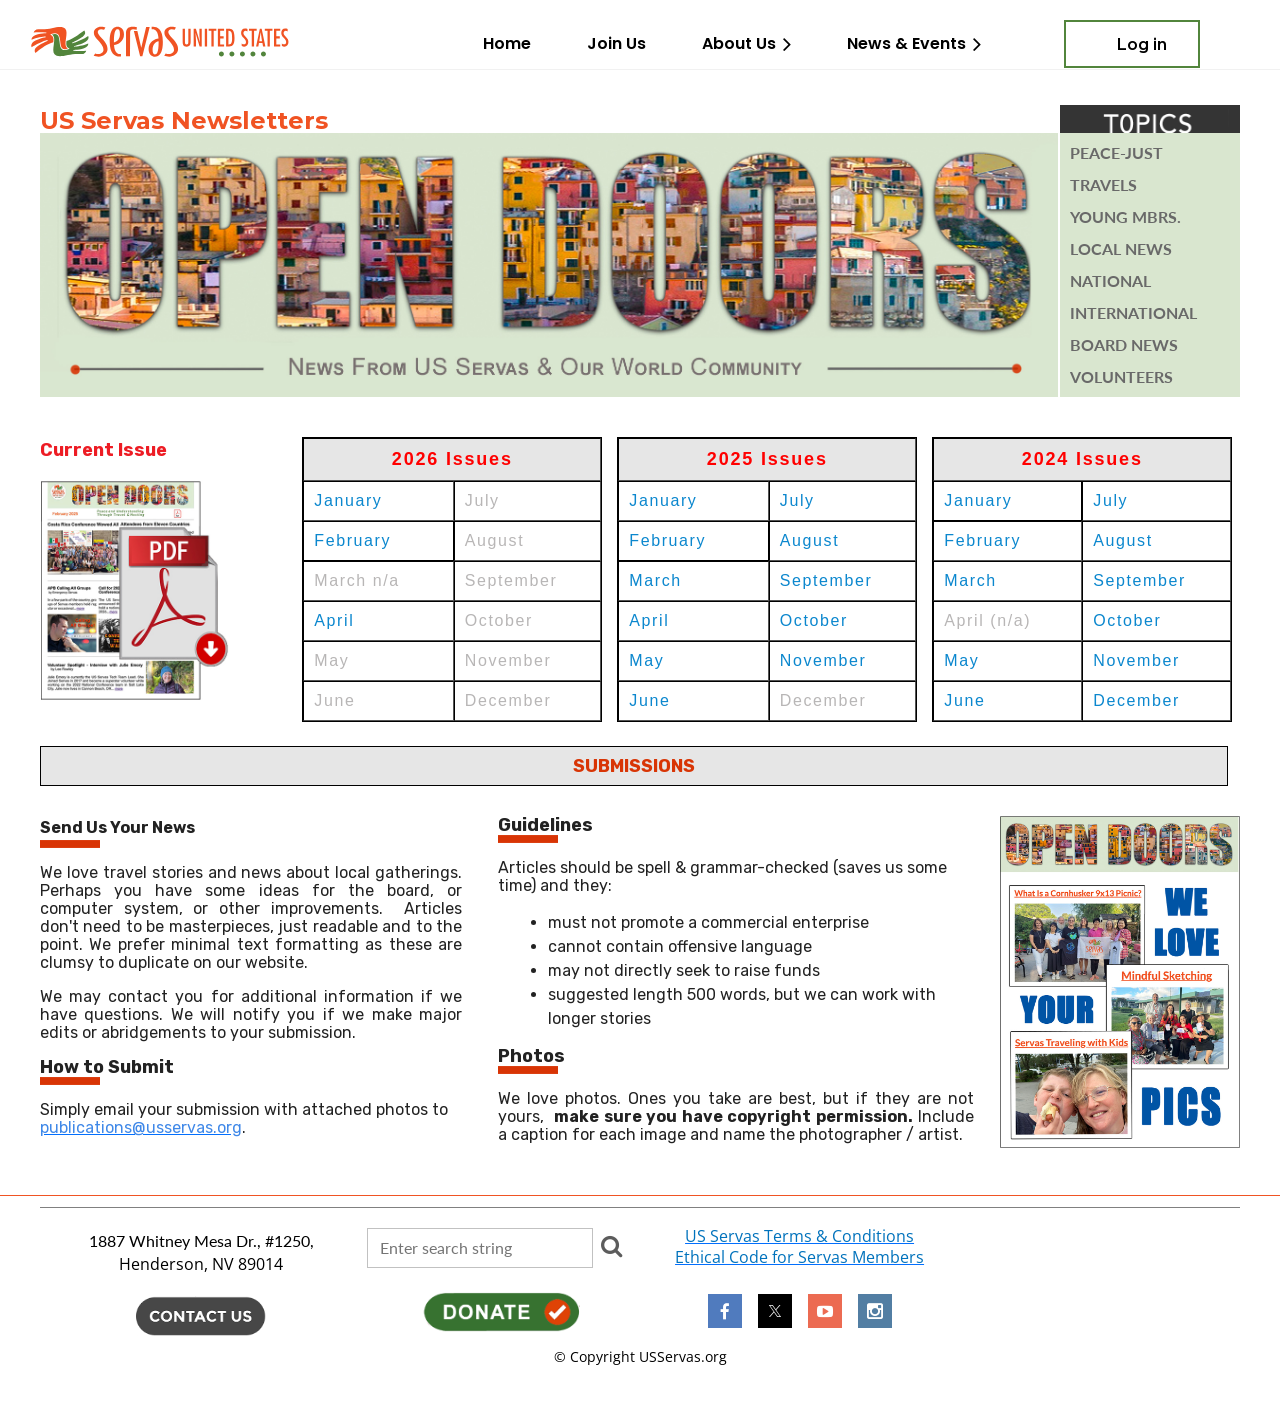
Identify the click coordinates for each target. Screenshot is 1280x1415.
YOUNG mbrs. (1125, 217)
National (1110, 281)
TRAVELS (1103, 185)
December (1136, 700)
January (348, 500)
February (352, 540)
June (649, 700)
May (646, 660)
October (814, 620)
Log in (1142, 44)
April (334, 620)
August (809, 540)
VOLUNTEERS (1121, 377)
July (797, 500)
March (655, 580)
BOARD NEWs (1124, 345)
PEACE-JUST (1116, 153)
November (823, 660)
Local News (1121, 249)
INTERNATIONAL (1133, 313)
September (826, 580)
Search (612, 1246)
